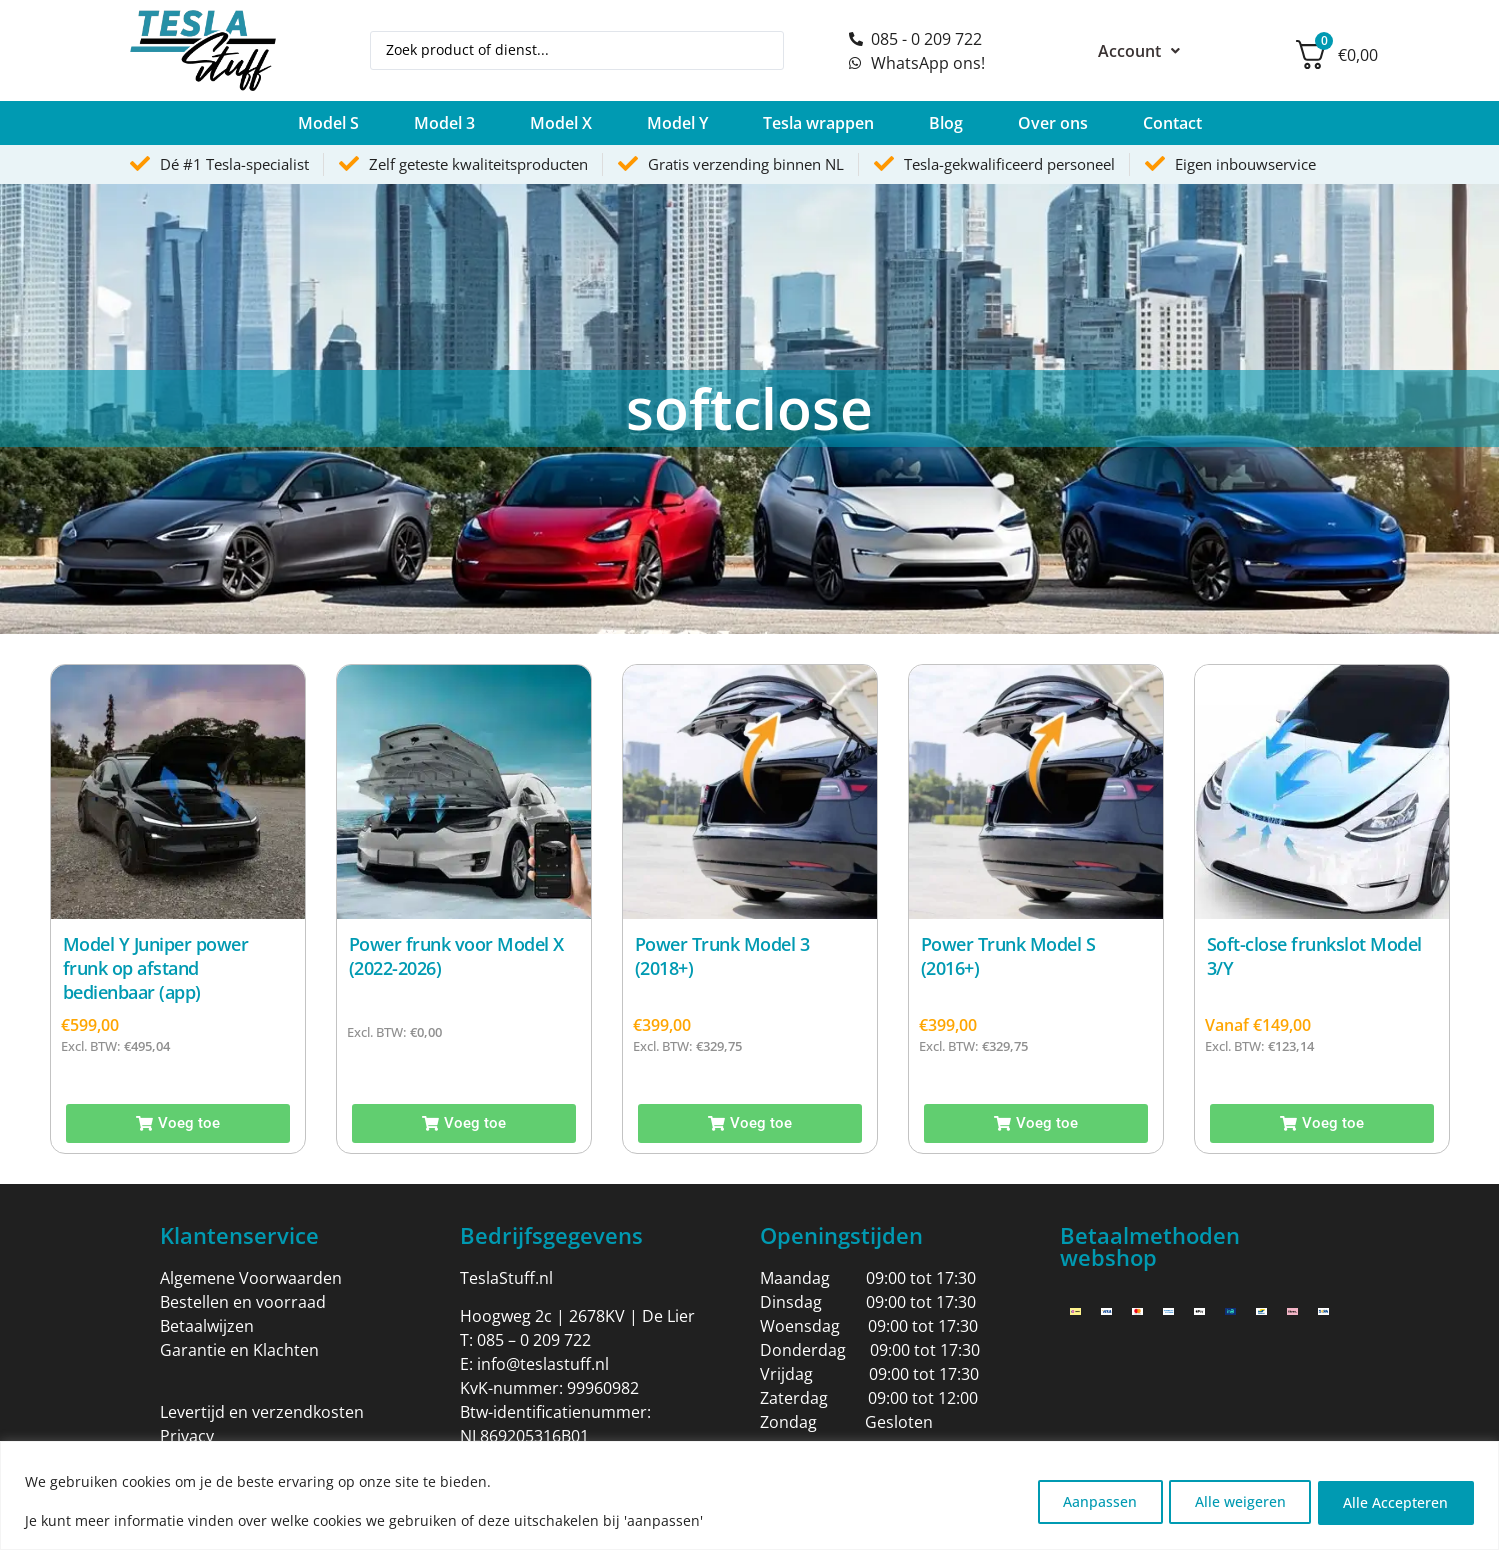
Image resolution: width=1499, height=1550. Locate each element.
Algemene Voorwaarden (251, 1278)
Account (1139, 51)
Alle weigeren (1228, 1500)
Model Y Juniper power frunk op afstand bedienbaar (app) (156, 968)
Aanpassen (1080, 1500)
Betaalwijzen (207, 1326)
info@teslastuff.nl (543, 1364)
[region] (749, 1495)
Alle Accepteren (1392, 1500)
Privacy (187, 1436)
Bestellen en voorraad (243, 1302)
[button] (328, 123)
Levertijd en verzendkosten (262, 1412)
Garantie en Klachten (239, 1350)
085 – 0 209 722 (534, 1340)
